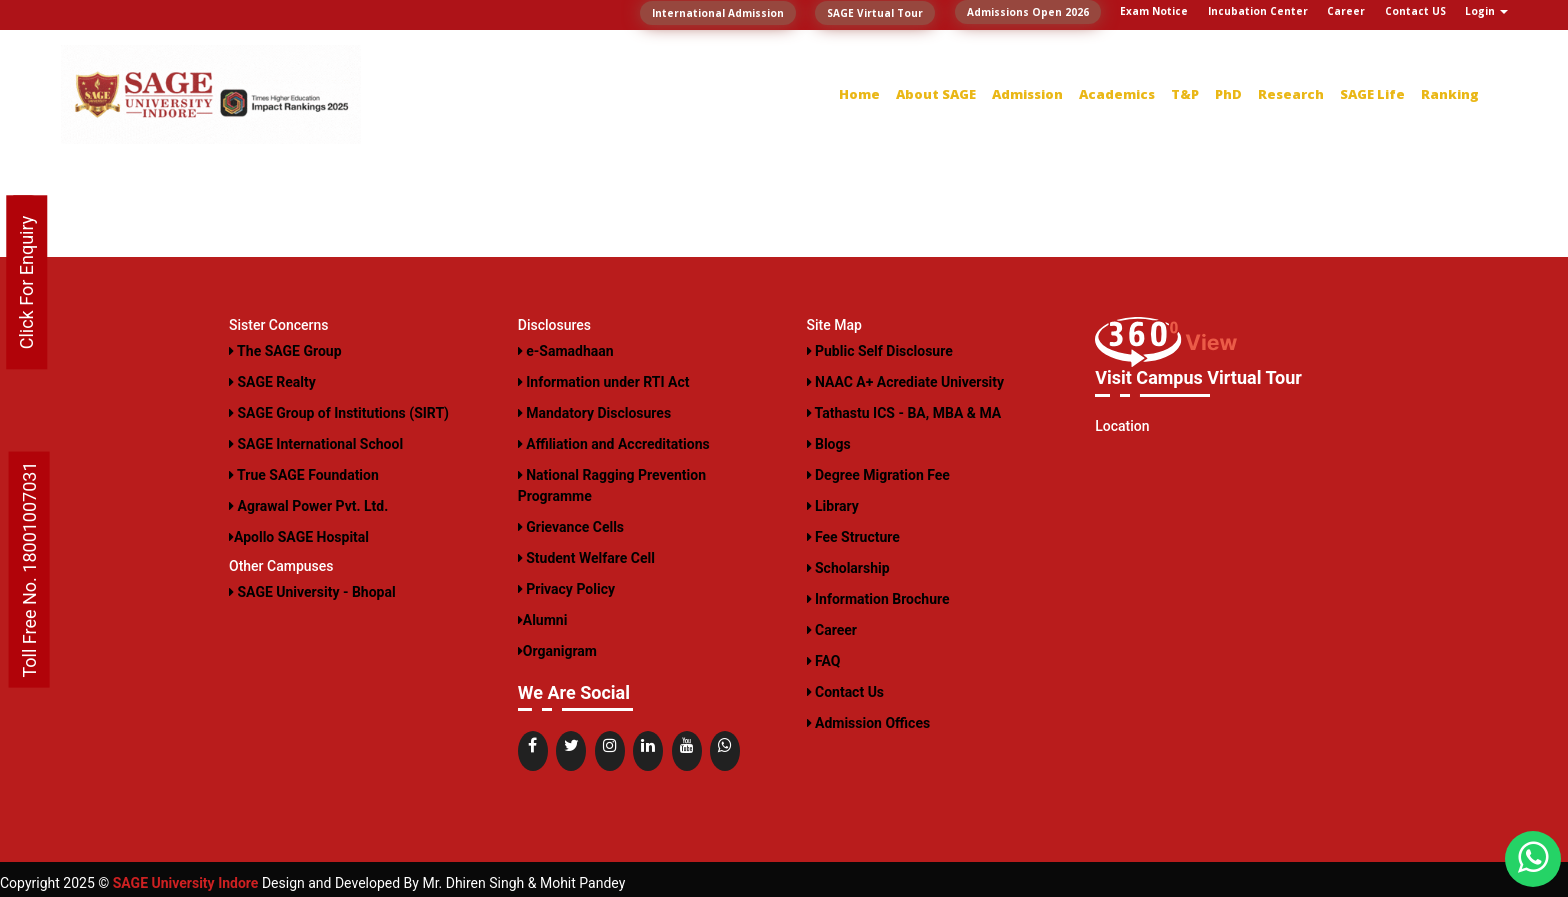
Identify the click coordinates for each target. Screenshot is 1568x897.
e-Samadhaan (566, 351)
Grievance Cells (571, 527)
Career (832, 630)
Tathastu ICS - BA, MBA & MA (904, 413)
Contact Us (846, 692)
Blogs (829, 444)
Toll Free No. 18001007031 (29, 570)
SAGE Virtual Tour (875, 13)
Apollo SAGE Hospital (299, 537)
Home (859, 94)
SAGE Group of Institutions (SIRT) (339, 413)
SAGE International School (316, 444)
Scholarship (848, 568)
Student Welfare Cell (586, 558)
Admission (1027, 94)
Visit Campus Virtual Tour (1198, 377)
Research (1291, 94)
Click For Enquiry (26, 283)
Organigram (557, 651)
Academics (1117, 94)
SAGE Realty (272, 382)
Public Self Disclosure (880, 351)
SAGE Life (1372, 94)
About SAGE (936, 94)
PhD (1228, 94)
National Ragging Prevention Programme (612, 485)
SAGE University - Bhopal (312, 592)
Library (833, 506)
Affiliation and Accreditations (614, 444)
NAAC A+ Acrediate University (906, 382)
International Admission (718, 13)
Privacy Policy (566, 589)
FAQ (824, 661)
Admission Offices (869, 723)
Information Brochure (878, 599)
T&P (1185, 94)
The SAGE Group (285, 351)
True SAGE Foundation (304, 475)
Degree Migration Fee (878, 475)
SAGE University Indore (186, 883)
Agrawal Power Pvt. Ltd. (308, 506)
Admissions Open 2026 (1028, 12)
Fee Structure (853, 537)
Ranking (1450, 94)
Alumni (543, 620)
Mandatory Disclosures (594, 413)
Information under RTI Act (604, 382)
